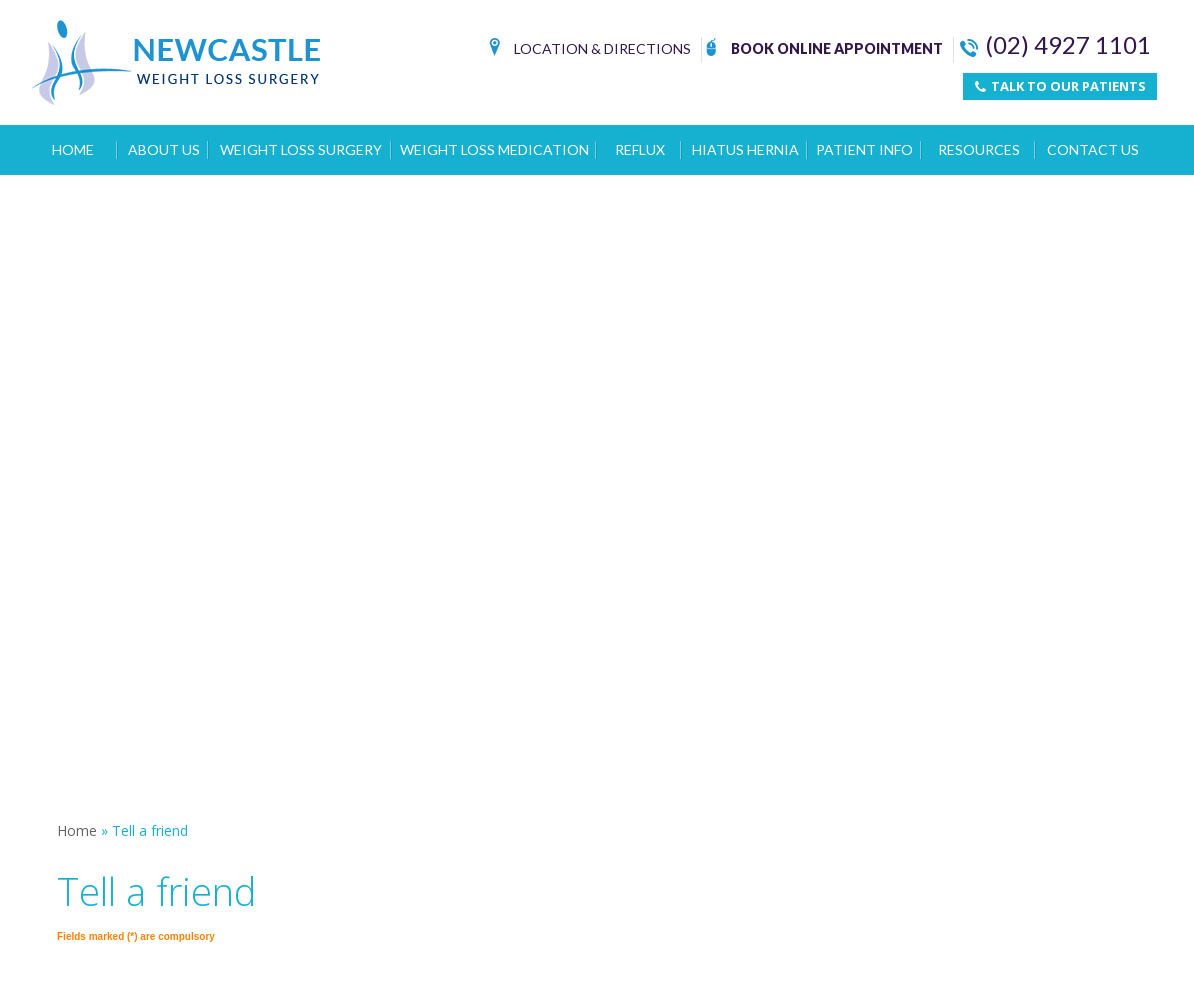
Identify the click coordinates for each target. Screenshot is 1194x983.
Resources (979, 149)
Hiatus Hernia (745, 149)
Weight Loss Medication (494, 149)
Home (73, 149)
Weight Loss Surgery (301, 149)
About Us (164, 149)
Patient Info (864, 149)
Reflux (640, 149)
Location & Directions (590, 50)
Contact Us (1093, 149)
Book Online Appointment (824, 50)
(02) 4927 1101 (1055, 45)
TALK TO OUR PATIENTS (1060, 86)
